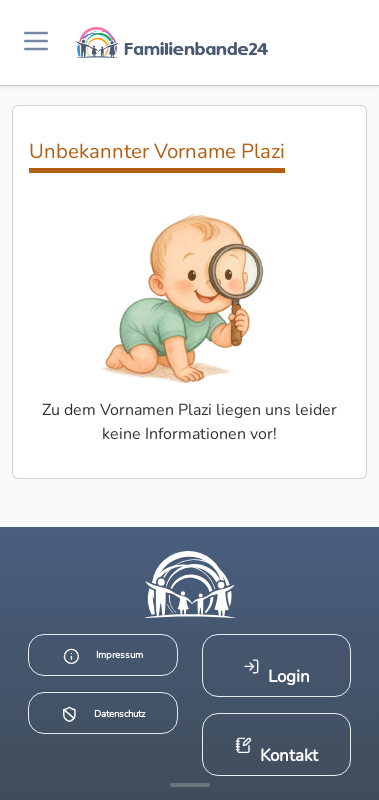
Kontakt (276, 751)
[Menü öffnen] (36, 42)
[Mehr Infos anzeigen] (190, 785)
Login (276, 672)
